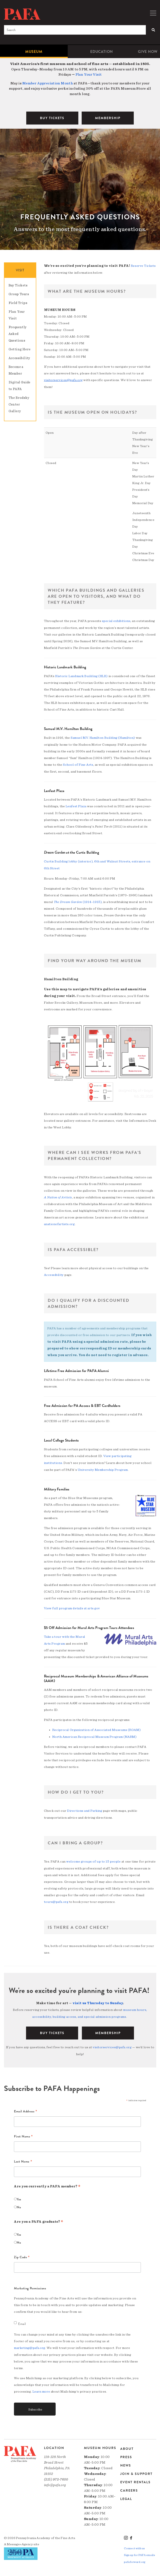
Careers (129, 2485)
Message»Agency (20, 2538)
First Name (23, 2131)
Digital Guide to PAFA (19, 386)
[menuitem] (34, 51)
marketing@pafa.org (29, 2342)
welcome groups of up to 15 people (93, 1857)
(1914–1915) (78, 900)
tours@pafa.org (56, 1897)
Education (101, 51)
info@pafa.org (55, 2479)
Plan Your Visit (88, 74)
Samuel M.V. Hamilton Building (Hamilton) (103, 737)
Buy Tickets (18, 285)
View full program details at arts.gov (72, 1605)
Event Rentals (135, 2476)
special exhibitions (116, 620)
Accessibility (19, 358)
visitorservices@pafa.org (112, 2042)
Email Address (25, 2106)
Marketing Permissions (30, 2283)
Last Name (23, 2156)
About (127, 2443)
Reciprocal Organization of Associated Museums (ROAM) (96, 1726)
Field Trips (18, 303)
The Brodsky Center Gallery (19, 404)
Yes (19, 2194)
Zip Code (22, 2252)
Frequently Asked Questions (18, 333)
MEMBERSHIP (107, 118)
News (125, 2460)
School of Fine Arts (78, 763)
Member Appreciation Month (47, 83)
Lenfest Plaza (76, 805)
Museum (33, 51)
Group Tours (19, 294)
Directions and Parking (84, 1807)
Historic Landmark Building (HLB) (81, 675)
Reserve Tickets (143, 265)
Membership (108, 2028)
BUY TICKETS (52, 118)
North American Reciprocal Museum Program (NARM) (94, 1733)
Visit (20, 270)
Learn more (41, 2386)
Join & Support (136, 2468)
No (19, 2202)
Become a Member (16, 370)
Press (126, 2451)
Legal (126, 2493)
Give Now (148, 51)
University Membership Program (103, 1467)
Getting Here (20, 349)
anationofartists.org (59, 1222)
